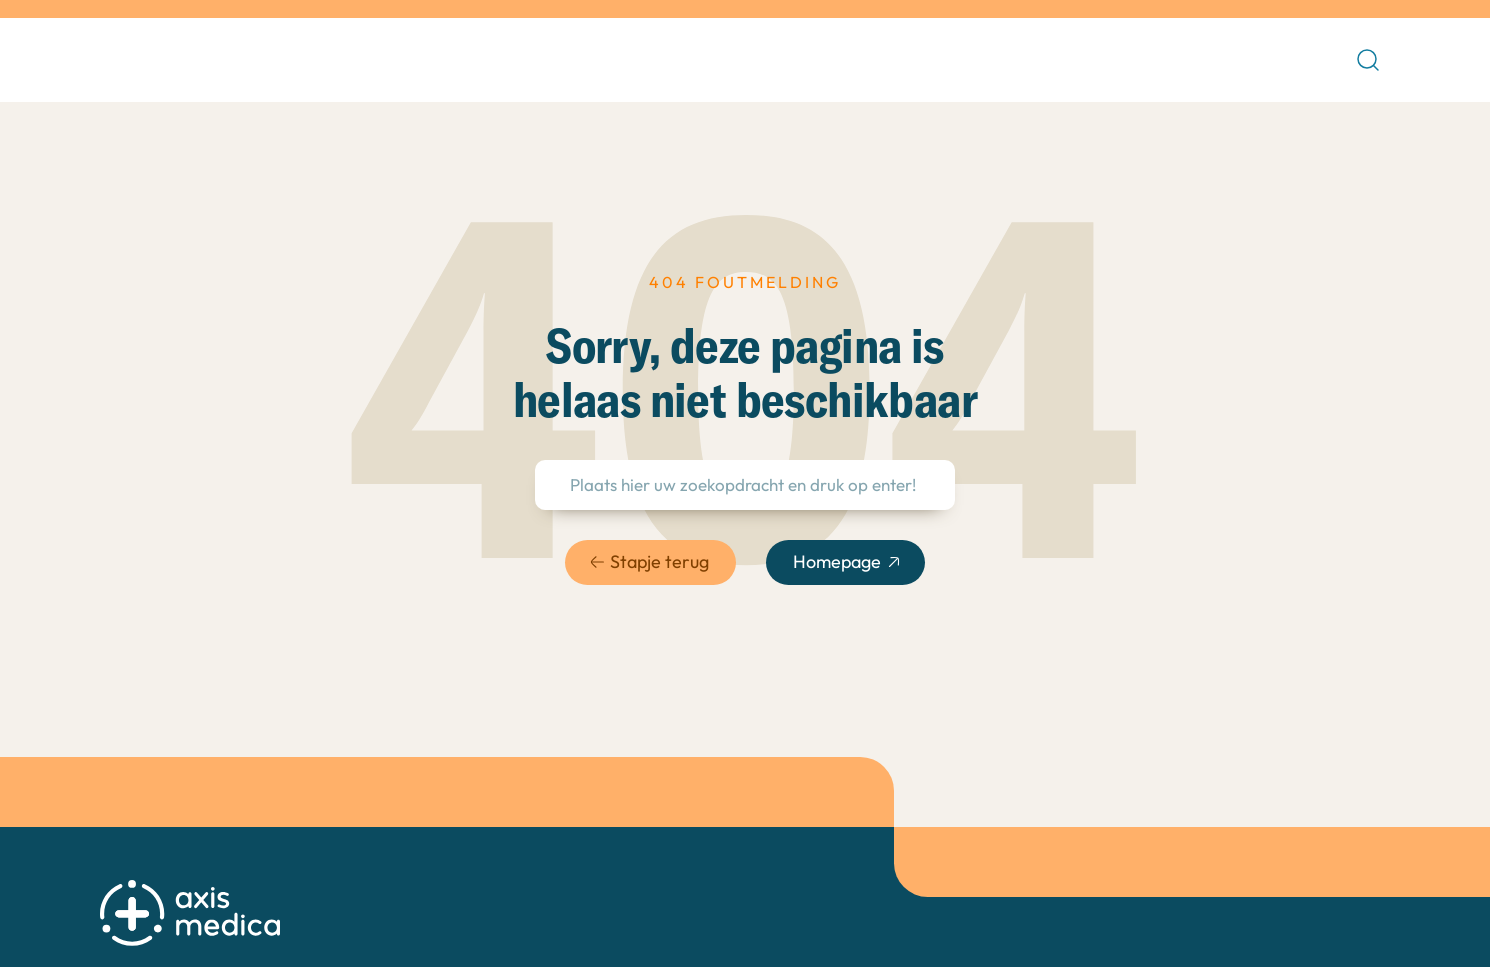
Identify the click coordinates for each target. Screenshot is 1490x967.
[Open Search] (1368, 60)
